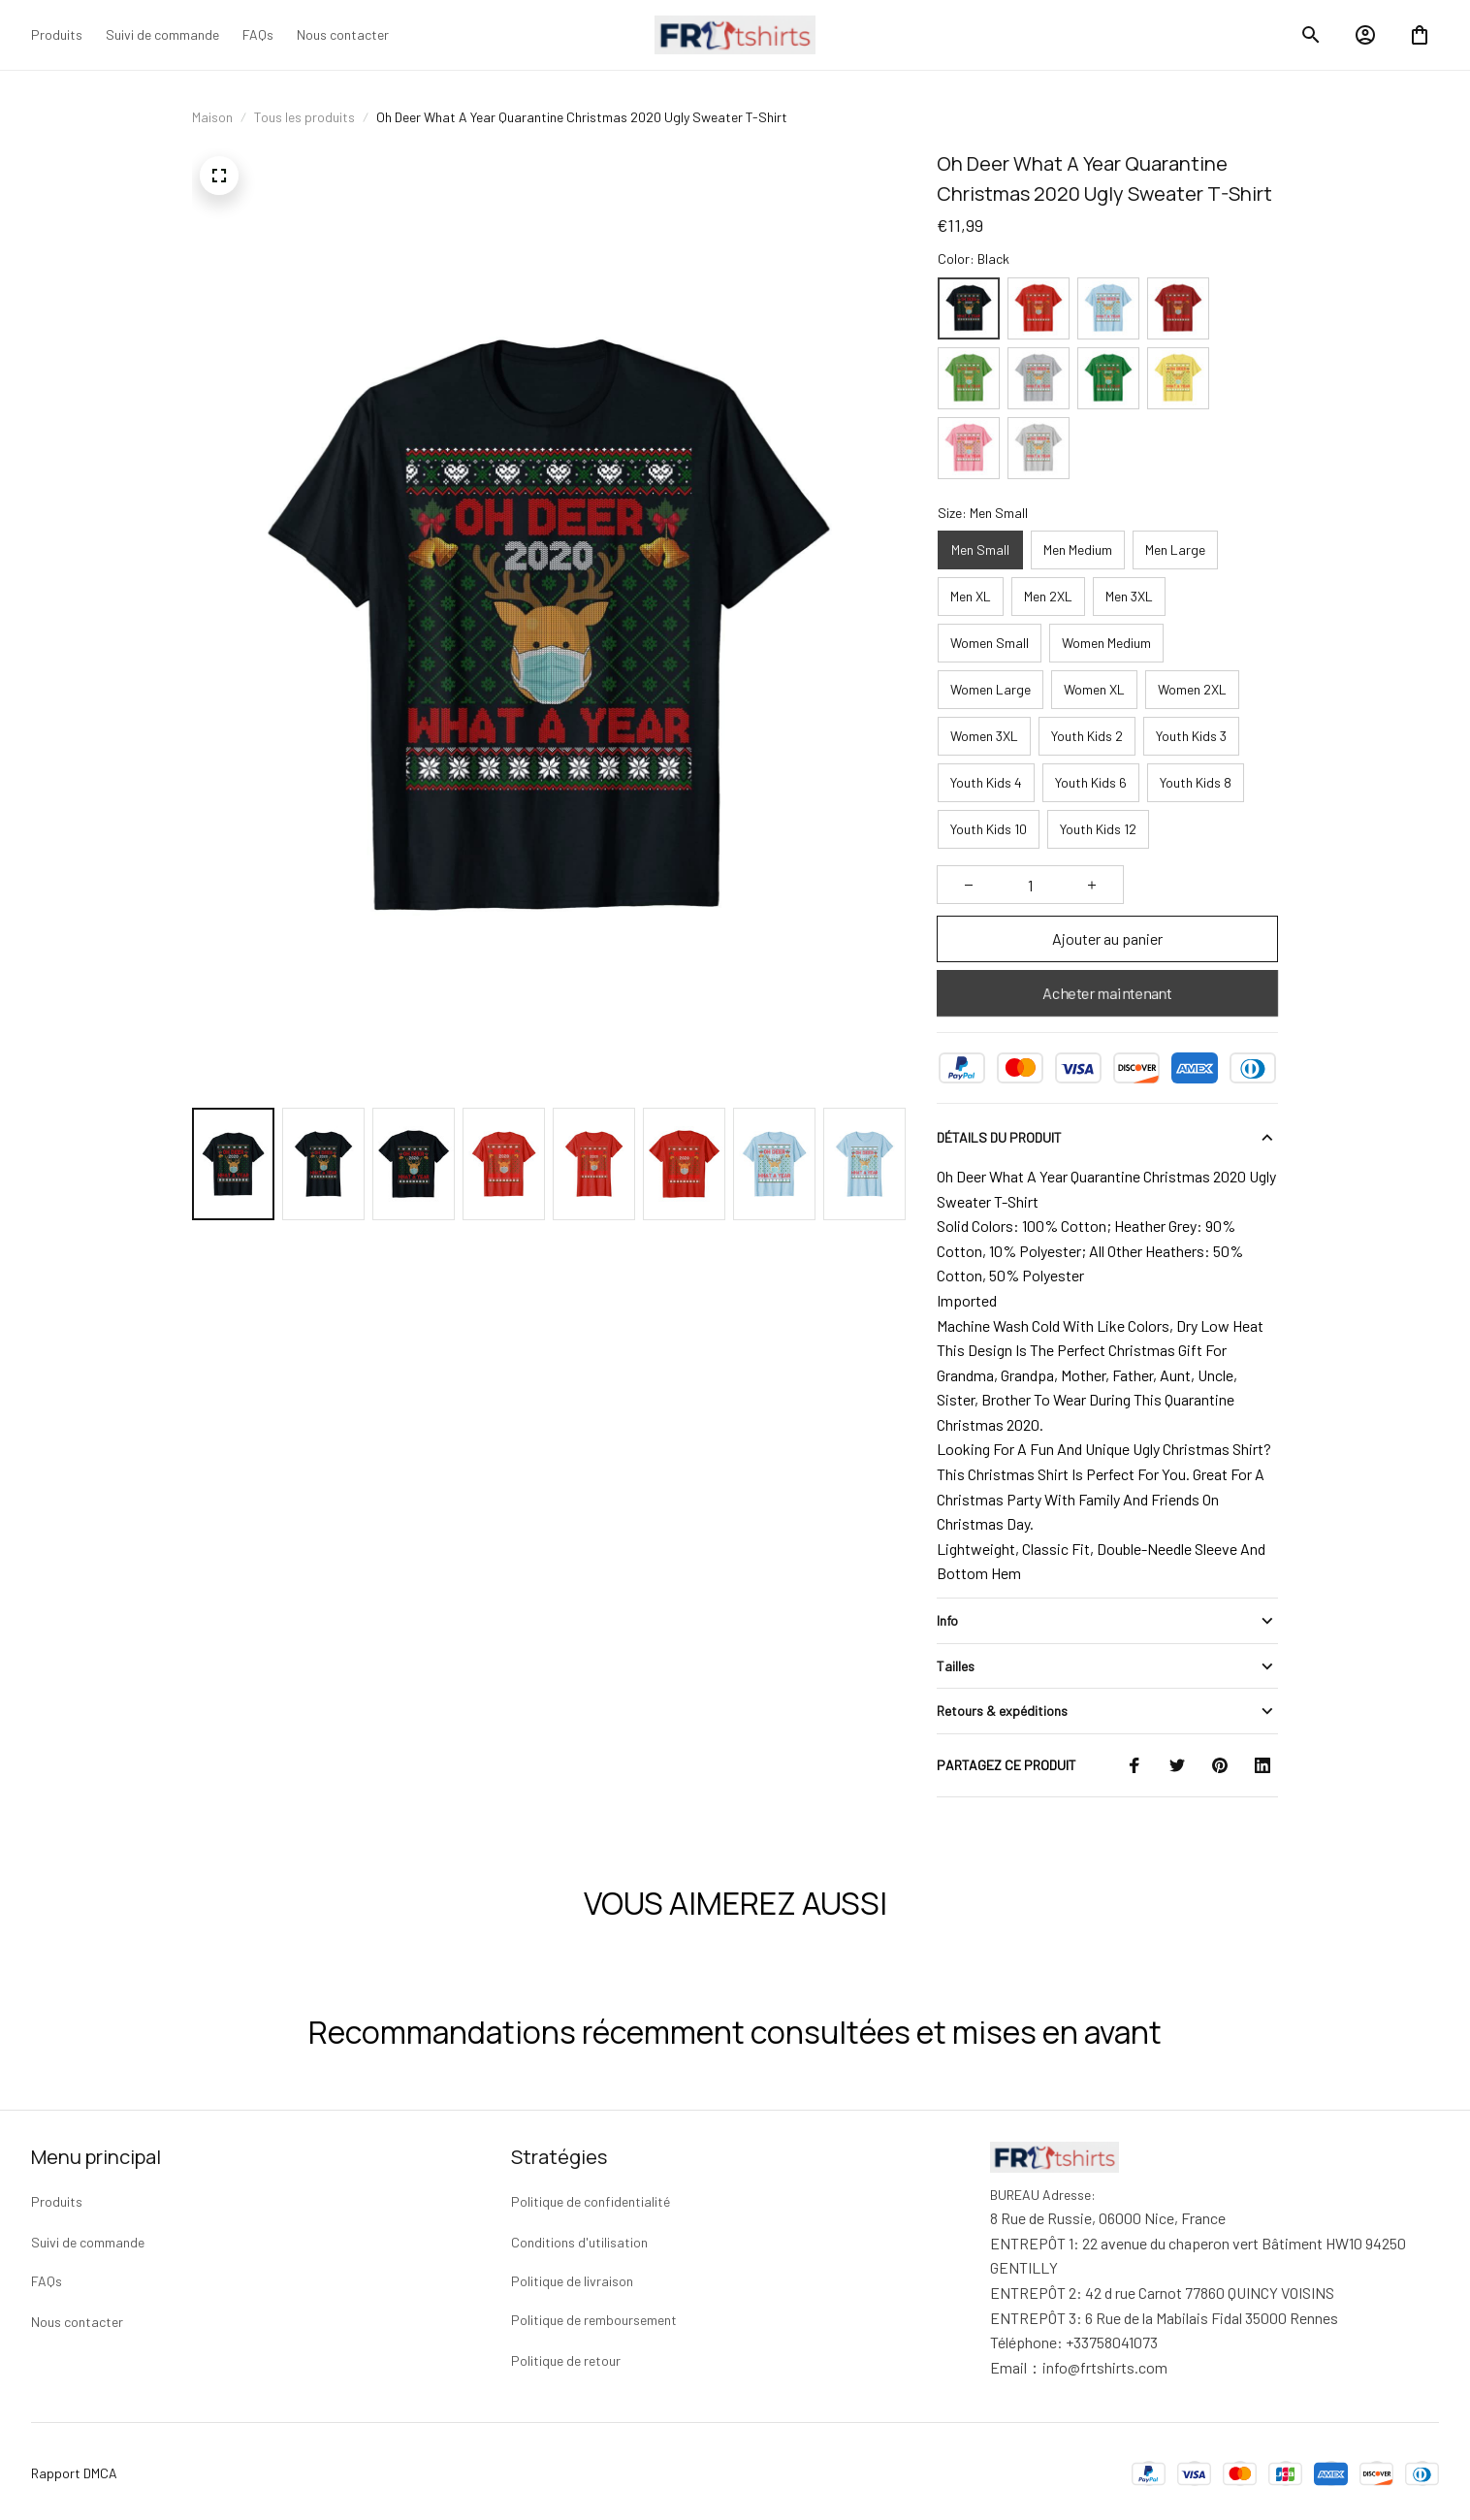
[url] (1104, 2363)
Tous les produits (304, 117)
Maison (212, 117)
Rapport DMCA (74, 2469)
